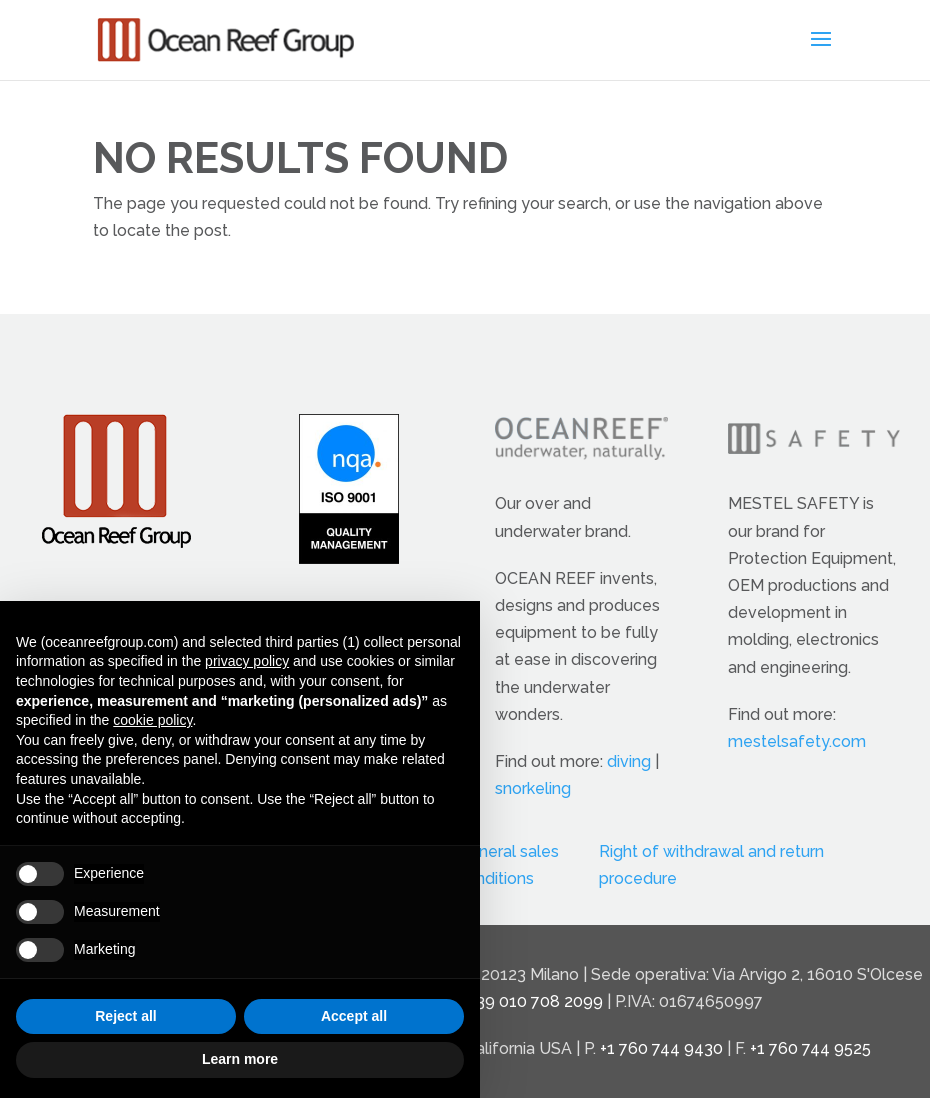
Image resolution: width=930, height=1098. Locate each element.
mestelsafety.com (797, 741)
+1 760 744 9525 (810, 1048)
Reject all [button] (125, 1016)
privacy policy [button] (247, 661)
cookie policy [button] (152, 720)
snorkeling (533, 788)
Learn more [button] (240, 1059)
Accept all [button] (354, 1016)
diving (629, 761)
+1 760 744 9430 (661, 1048)
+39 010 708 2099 (536, 1001)
